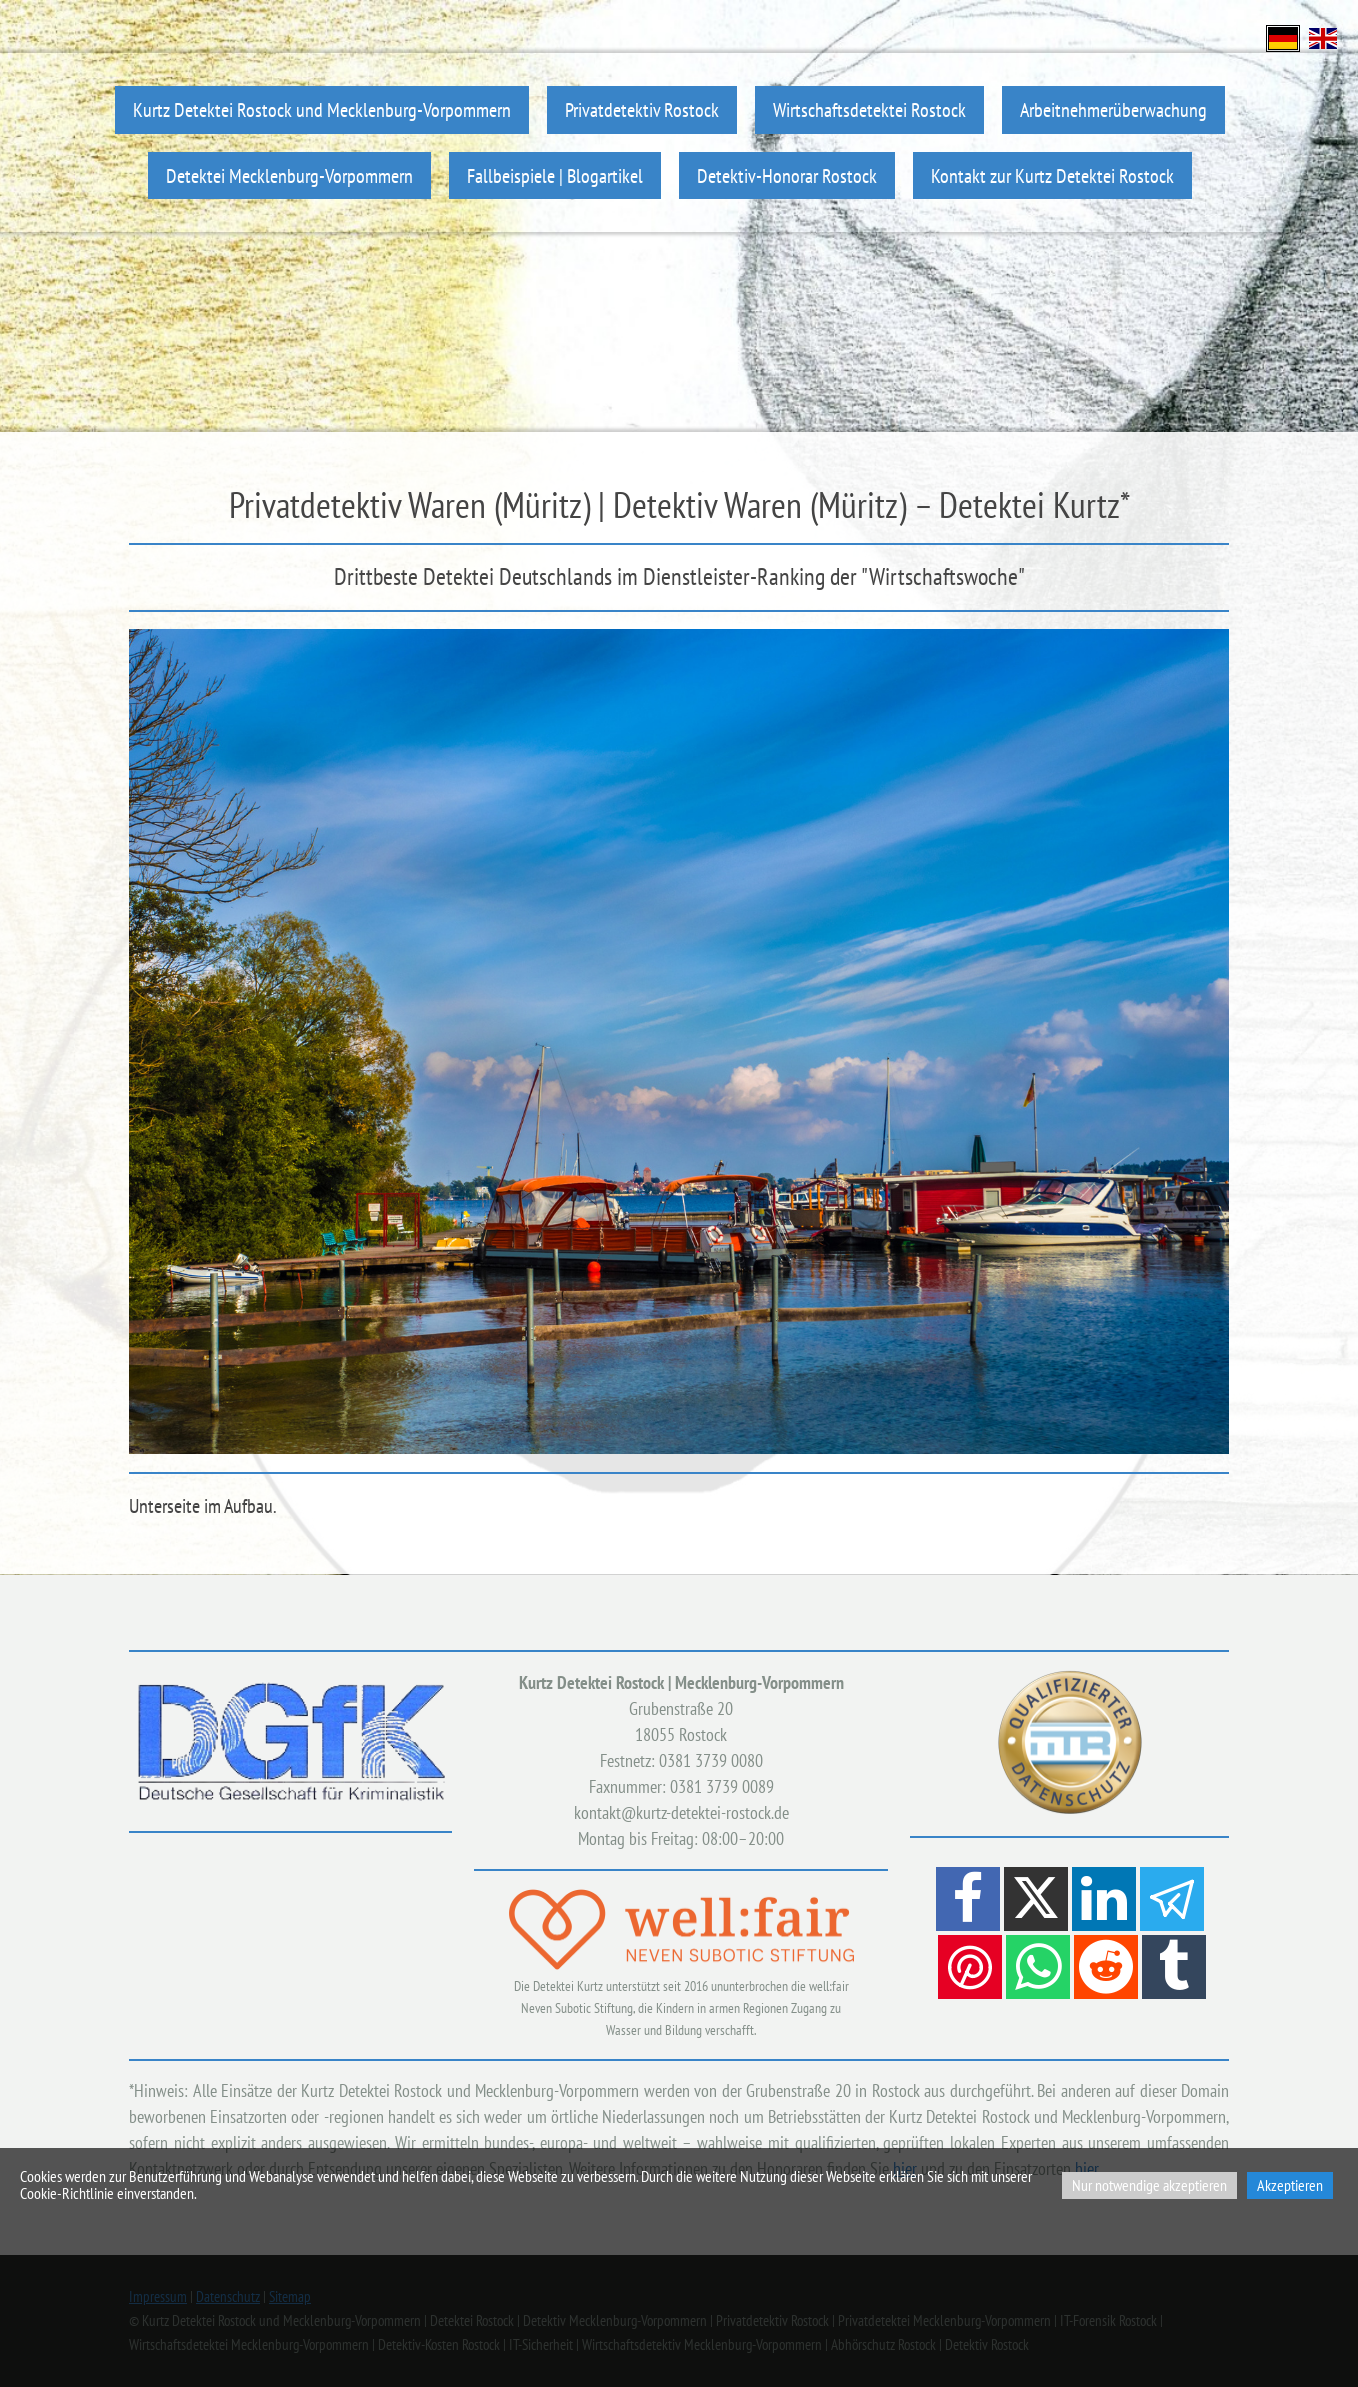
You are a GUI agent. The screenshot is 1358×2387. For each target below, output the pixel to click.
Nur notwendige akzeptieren (1149, 2185)
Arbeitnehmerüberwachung (1113, 109)
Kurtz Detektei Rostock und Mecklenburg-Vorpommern (322, 109)
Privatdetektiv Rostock (642, 109)
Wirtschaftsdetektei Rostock (869, 109)
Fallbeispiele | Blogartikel (555, 175)
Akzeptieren (1290, 2185)
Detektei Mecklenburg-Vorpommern (289, 175)
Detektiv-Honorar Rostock (787, 175)
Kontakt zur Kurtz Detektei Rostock (1052, 175)
